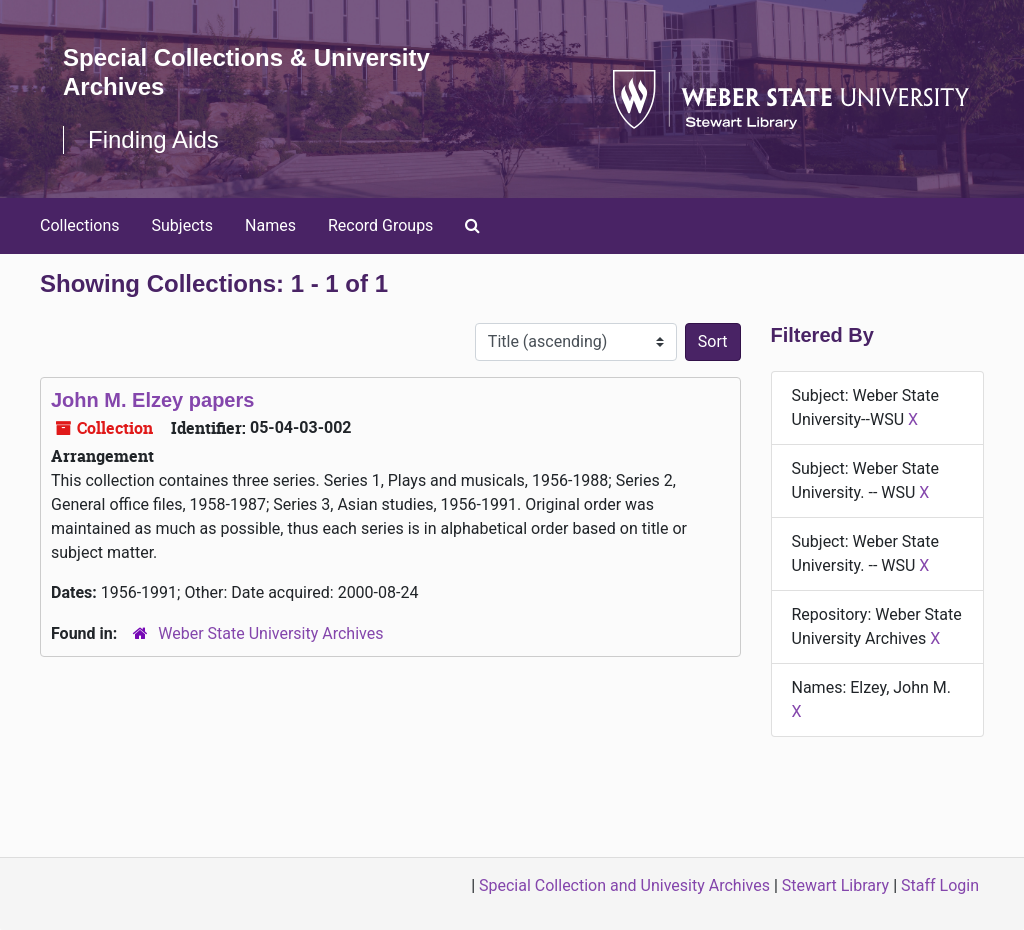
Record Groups (380, 225)
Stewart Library (835, 885)
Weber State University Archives (270, 633)
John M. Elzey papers (152, 400)
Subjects (182, 225)
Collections (80, 225)
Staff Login (940, 885)
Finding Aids (153, 139)
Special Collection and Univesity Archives (624, 885)
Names (270, 225)
